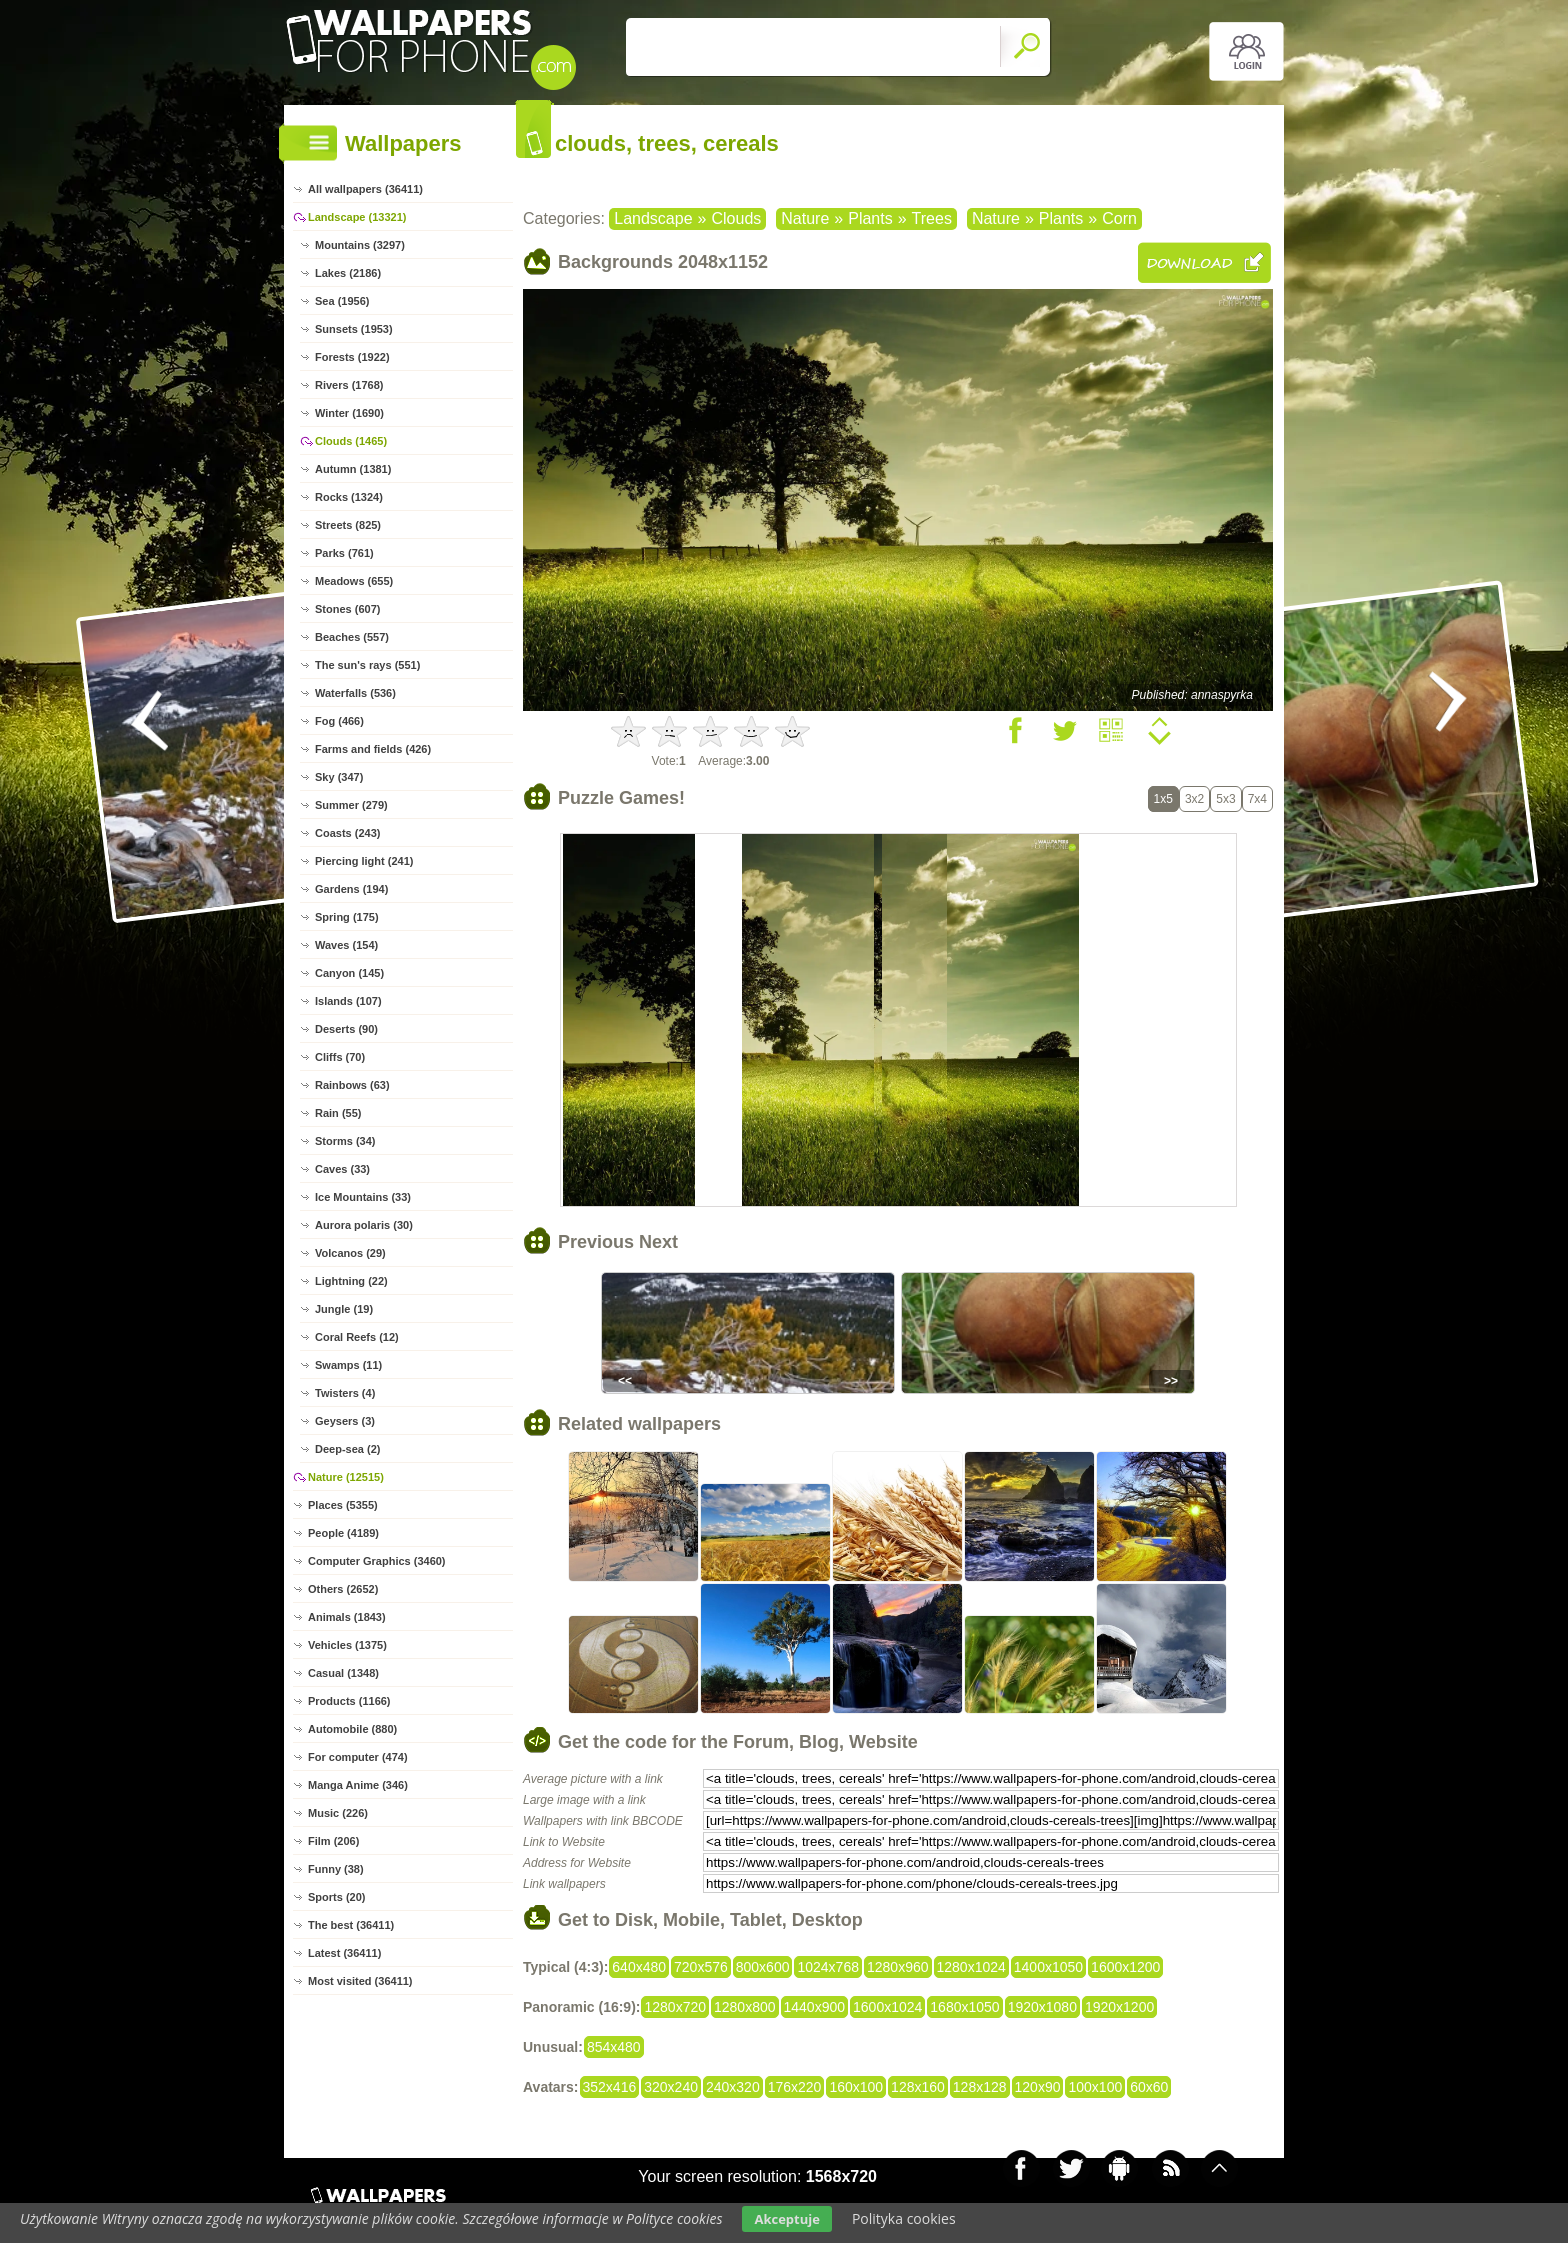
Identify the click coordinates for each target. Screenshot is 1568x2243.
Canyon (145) (349, 973)
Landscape (653, 218)
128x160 (918, 2087)
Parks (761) (344, 553)
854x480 (614, 2047)
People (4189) (343, 1533)
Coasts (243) (347, 833)
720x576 (701, 1967)
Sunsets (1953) (354, 329)
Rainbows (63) (352, 1085)
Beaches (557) (352, 637)
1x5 (1163, 799)
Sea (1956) (342, 301)
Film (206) (333, 1841)
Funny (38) (336, 1869)
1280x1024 (971, 1967)
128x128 (980, 2087)
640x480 (639, 1967)
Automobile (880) (352, 1729)
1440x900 (815, 2007)
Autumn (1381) (353, 469)
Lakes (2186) (348, 273)
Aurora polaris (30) (364, 1225)
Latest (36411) (344, 1953)
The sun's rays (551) (367, 665)
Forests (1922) (352, 357)
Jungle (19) (344, 1309)
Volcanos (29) (350, 1253)
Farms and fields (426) (373, 749)
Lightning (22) (351, 1281)
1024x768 (828, 1967)
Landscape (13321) (357, 217)
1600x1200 (1125, 1967)
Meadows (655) (354, 581)
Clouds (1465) (351, 441)
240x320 (733, 2087)
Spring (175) (347, 917)
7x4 (1257, 799)
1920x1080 (1042, 2007)
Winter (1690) (349, 413)
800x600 (763, 1967)
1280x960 (898, 1967)
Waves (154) (346, 945)
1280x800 (745, 2007)
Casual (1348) (343, 1673)
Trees (932, 218)
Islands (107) (348, 1001)
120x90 (1038, 2087)
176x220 (795, 2087)
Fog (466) (339, 721)
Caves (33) (342, 1169)
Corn (1119, 218)
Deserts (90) (346, 1029)
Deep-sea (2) (347, 1449)
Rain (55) (338, 1113)
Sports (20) (336, 1897)
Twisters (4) (345, 1393)
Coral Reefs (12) (357, 1337)
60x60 (1149, 2087)
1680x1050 (964, 2007)
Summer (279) (351, 805)
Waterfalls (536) (355, 693)
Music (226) (338, 1813)
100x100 (1095, 2087)
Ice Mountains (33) (363, 1197)
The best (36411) (351, 1925)
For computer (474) (358, 1757)
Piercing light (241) (364, 861)
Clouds (736, 218)
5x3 (1225, 799)
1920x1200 (1119, 2007)
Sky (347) (339, 777)
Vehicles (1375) (347, 1645)
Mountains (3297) (360, 245)
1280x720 (675, 2007)
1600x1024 (887, 2007)
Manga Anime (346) (358, 1785)
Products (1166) (349, 1701)
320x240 (671, 2087)
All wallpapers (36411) (365, 189)
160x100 (856, 2087)
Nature (805, 218)
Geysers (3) (345, 1421)
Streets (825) (348, 525)
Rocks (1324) (349, 497)
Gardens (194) (351, 889)
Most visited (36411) (360, 1981)
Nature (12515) (346, 1477)
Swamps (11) (348, 1365)
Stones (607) (347, 609)
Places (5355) (343, 1505)
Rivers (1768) (349, 385)
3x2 (1194, 799)
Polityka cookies (904, 2218)
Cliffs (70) (340, 1057)
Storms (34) (345, 1141)
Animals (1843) (347, 1617)
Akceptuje (786, 2219)
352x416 (610, 2087)
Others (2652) (343, 1589)
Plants (870, 218)
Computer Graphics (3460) (377, 1561)
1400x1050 (1048, 1967)
